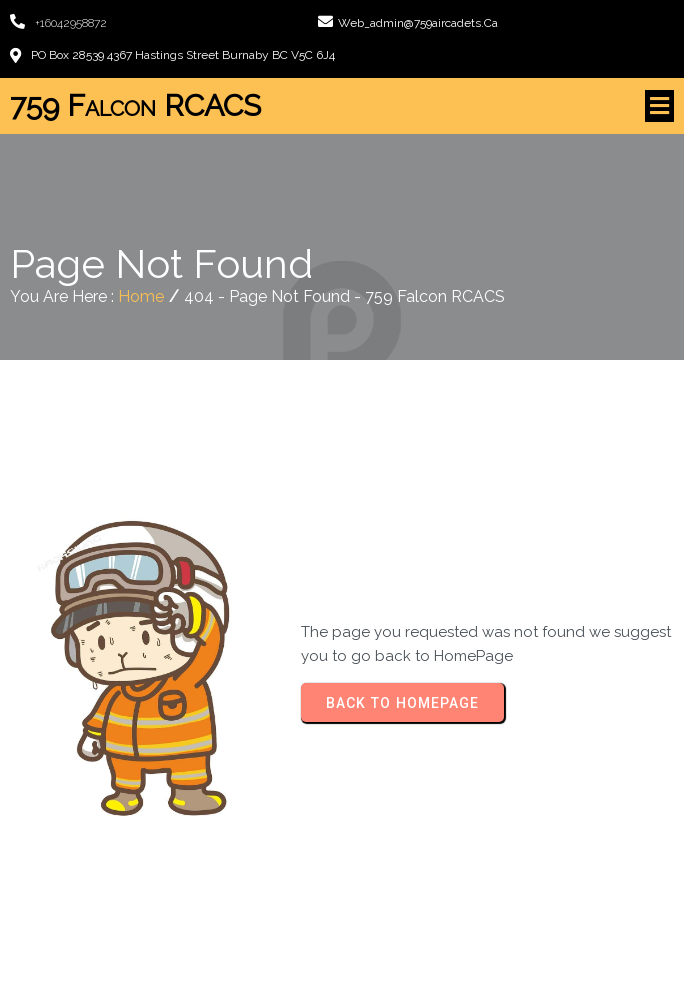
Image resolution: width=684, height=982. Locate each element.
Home (141, 296)
